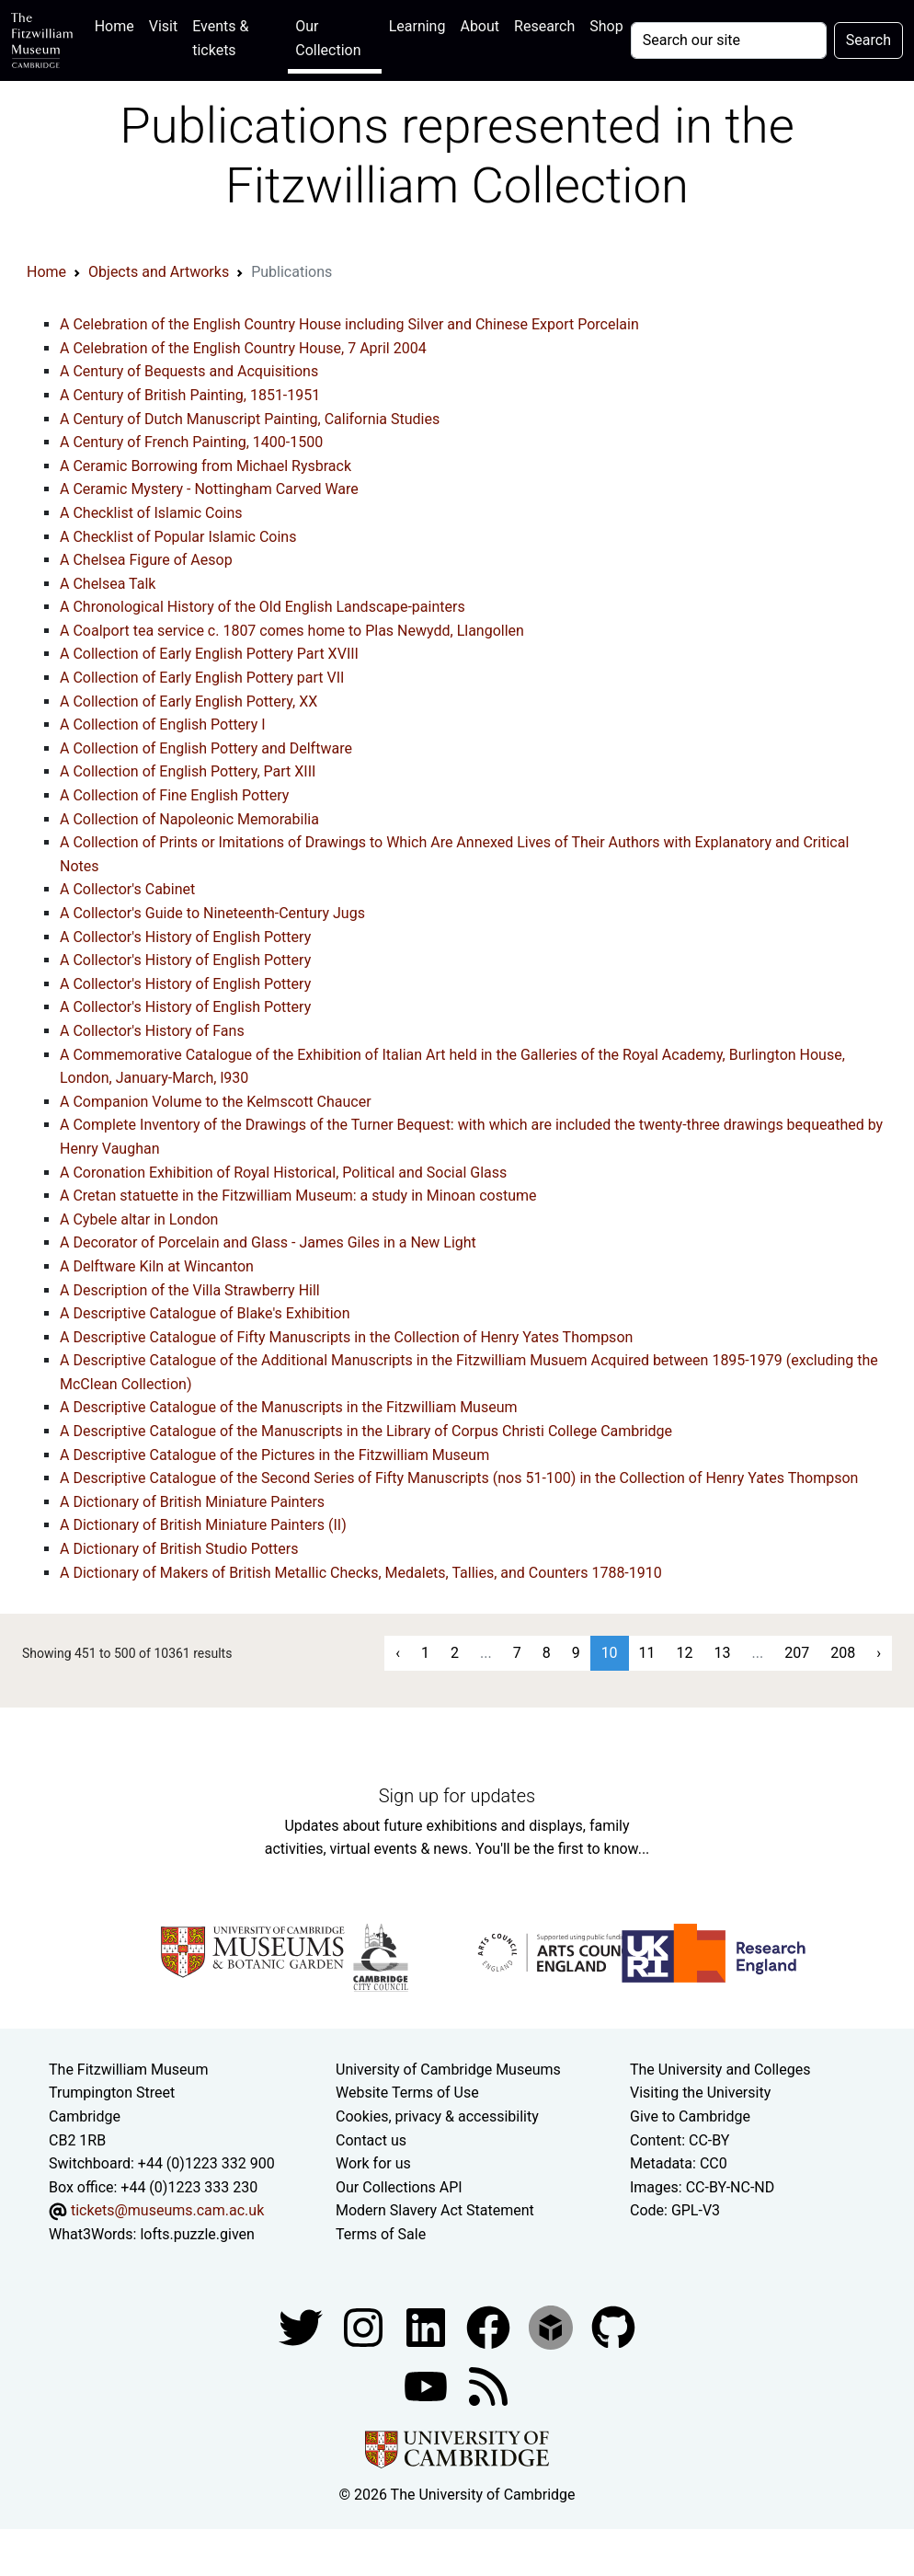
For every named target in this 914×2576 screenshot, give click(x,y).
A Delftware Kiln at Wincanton (157, 1266)
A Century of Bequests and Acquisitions (189, 371)
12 (685, 1653)
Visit (163, 26)
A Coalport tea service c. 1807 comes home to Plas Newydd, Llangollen (292, 630)
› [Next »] (878, 1653)
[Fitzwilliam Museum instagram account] (365, 2326)
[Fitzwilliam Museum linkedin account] (490, 2326)
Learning (417, 26)
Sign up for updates (457, 1796)
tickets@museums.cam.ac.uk (167, 2210)
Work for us (373, 2163)
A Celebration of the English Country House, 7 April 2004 (243, 348)
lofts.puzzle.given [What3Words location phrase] (197, 2234)
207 (796, 1653)
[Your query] (729, 40)
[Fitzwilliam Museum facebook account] (427, 2326)
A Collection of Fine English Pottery (174, 795)
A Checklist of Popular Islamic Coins (178, 537)
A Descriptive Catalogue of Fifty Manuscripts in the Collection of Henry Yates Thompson (346, 1337)
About (479, 26)
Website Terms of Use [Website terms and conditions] (407, 2092)
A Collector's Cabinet (127, 889)
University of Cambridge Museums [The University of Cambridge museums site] (448, 2069)
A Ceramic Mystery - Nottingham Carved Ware (209, 489)
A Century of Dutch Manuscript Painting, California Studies (250, 419)
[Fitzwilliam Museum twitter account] (302, 2326)
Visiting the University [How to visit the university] (700, 2092)
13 (722, 1653)
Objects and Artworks (158, 272)
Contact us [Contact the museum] (371, 2140)
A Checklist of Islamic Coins (151, 513)
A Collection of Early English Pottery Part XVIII (209, 653)
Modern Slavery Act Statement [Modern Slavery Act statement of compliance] (435, 2210)
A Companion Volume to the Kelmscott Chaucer (215, 1101)
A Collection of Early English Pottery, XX (188, 701)
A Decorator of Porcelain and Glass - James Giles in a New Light (268, 1242)
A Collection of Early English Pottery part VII (202, 677)
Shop (606, 26)
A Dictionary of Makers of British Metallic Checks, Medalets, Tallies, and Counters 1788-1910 (361, 1572)
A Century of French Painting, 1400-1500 (191, 442)
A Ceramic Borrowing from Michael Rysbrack (205, 466)
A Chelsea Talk (107, 583)
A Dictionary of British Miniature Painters (192, 1502)
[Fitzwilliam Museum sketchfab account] (552, 2326)
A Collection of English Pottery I (163, 724)
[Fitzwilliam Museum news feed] (488, 2385)
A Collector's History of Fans (152, 1031)
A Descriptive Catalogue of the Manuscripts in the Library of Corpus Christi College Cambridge (366, 1431)
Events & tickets (220, 38)
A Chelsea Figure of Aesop (146, 560)
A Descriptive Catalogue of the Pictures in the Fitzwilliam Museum (274, 1455)
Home (118, 24)
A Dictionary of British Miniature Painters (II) (203, 1525)
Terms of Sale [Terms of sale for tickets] (381, 2234)
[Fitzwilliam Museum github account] (613, 2326)
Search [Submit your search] (868, 40)
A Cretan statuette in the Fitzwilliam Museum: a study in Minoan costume (298, 1195)
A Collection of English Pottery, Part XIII (187, 771)
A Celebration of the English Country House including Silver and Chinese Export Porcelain (349, 324)
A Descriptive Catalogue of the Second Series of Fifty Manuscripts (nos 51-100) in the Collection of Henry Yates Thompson (459, 1478)
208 (842, 1653)
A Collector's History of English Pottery (185, 937)
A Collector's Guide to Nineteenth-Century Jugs (212, 913)
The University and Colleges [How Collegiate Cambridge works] (720, 2069)
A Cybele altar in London (139, 1219)
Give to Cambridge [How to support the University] (690, 2116)
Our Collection (327, 38)
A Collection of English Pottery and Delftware (206, 748)
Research (544, 26)
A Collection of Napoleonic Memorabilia (189, 819)
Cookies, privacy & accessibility (437, 2116)
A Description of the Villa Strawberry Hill (190, 1290)
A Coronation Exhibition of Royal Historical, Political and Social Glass (283, 1172)
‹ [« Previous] (397, 1653)
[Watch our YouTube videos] (427, 2385)
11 (647, 1653)
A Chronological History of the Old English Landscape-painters (262, 606)
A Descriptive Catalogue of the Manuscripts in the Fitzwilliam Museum (289, 1407)
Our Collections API (399, 2187)
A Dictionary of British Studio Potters (179, 1549)
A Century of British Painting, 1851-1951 (190, 395)
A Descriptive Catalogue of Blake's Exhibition (205, 1313)
